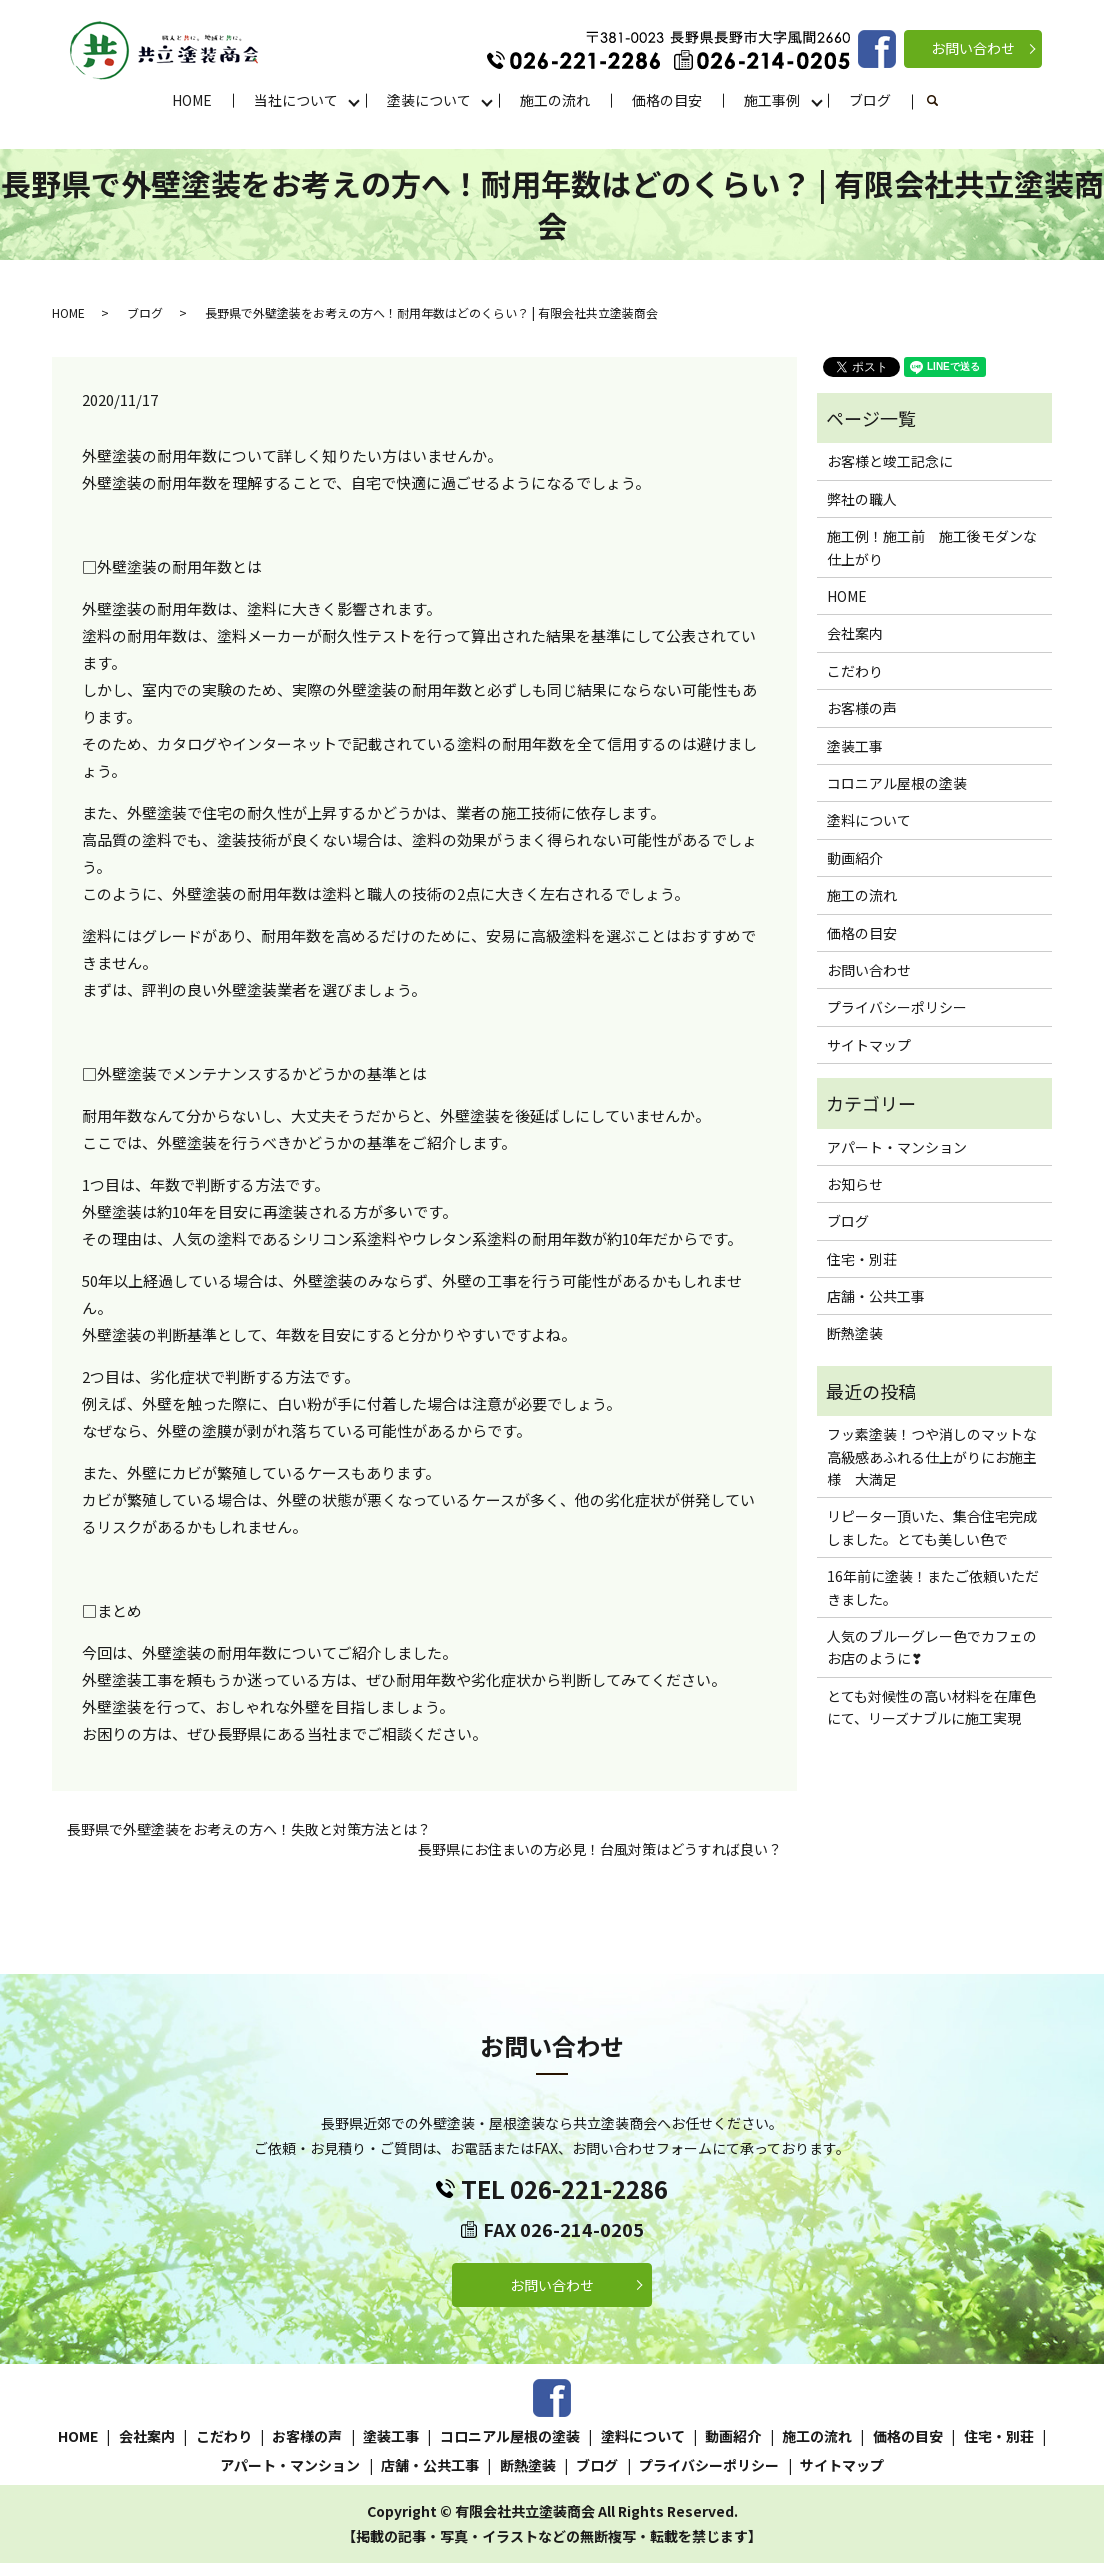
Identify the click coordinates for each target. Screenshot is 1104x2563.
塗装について (429, 100)
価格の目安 (667, 100)
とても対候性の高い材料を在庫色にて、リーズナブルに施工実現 (931, 1707)
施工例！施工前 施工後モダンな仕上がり (932, 547)
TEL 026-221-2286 (564, 2188)
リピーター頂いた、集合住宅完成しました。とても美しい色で (932, 1527)
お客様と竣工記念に (890, 461)
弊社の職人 (862, 499)
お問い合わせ (973, 48)
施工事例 (772, 100)
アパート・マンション (897, 1147)
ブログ (870, 100)
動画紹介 (855, 858)
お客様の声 (862, 708)
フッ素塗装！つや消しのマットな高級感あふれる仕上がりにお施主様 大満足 (932, 1456)
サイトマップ (869, 1045)
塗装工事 (855, 746)
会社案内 (855, 633)
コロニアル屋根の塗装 (897, 783)
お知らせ (855, 1184)
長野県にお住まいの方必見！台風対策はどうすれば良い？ (600, 1849)
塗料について (869, 820)
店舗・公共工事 (876, 1296)
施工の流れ (555, 100)
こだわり (855, 671)
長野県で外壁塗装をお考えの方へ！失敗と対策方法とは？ (249, 1829)
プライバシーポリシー (897, 1007)
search (943, 101)
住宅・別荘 (862, 1259)
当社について (296, 100)
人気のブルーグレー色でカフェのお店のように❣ (932, 1647)
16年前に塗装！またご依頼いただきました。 (933, 1587)
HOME (192, 100)
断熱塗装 (855, 1333)
